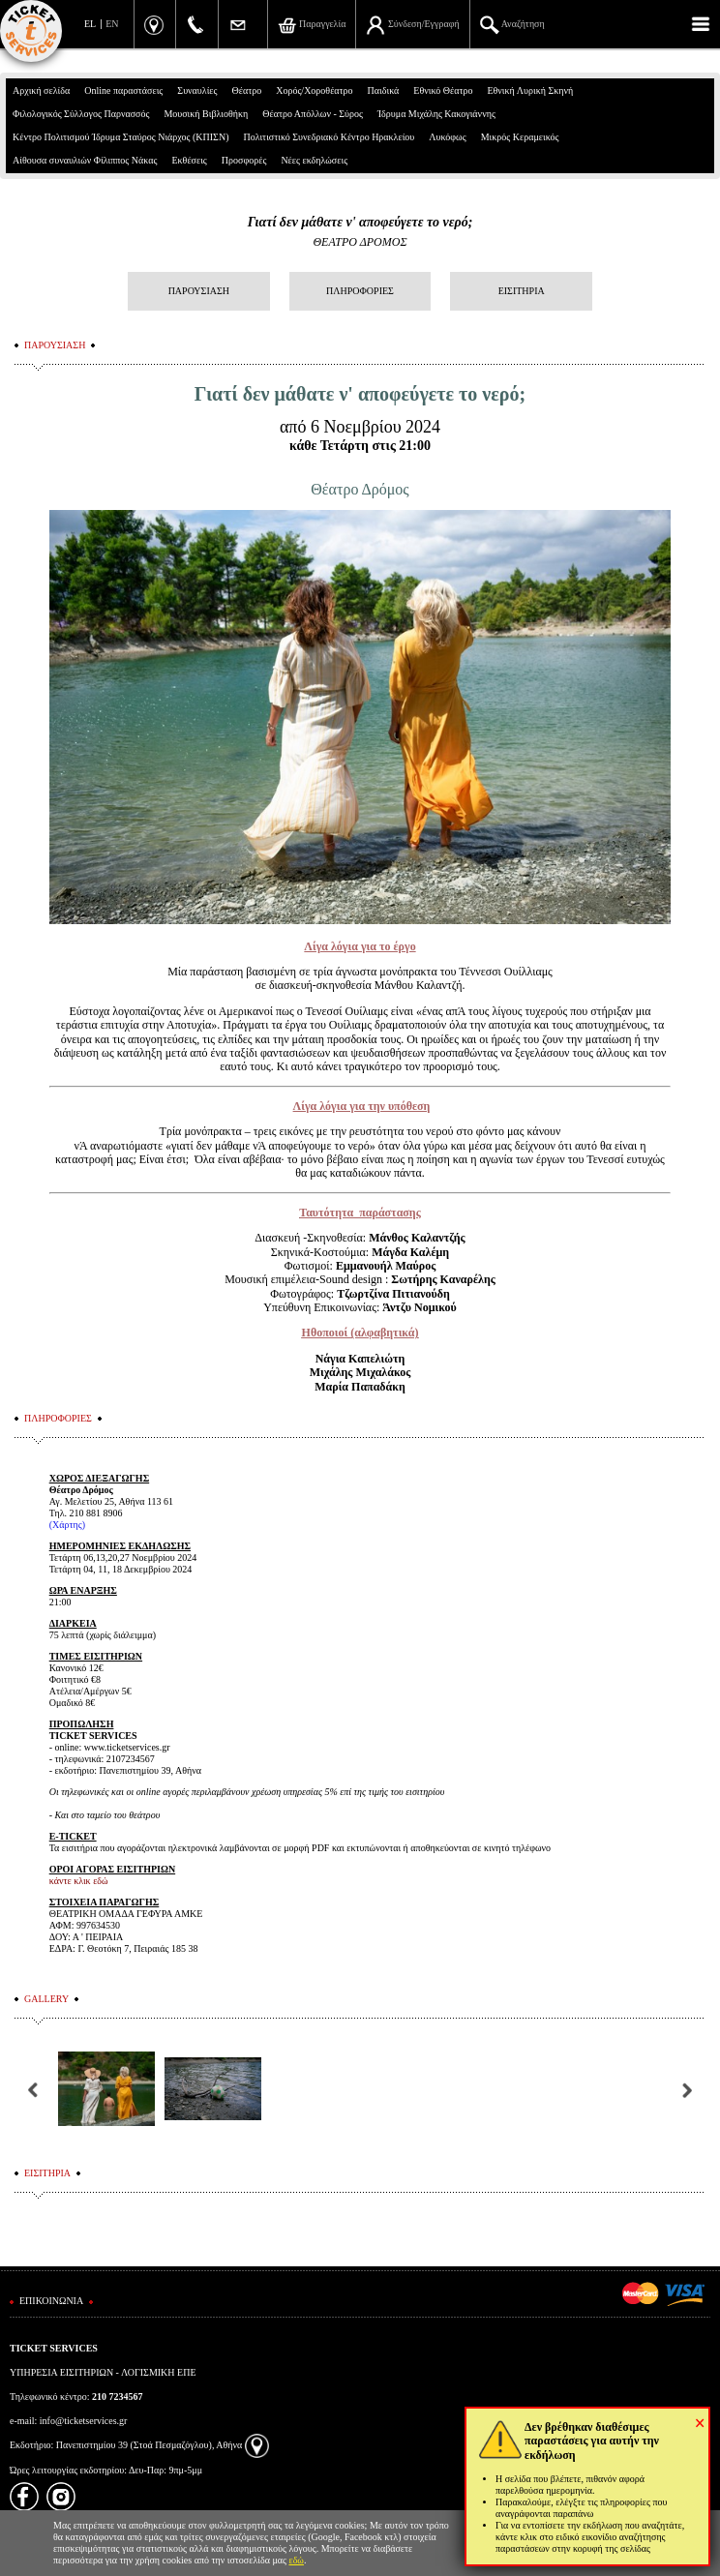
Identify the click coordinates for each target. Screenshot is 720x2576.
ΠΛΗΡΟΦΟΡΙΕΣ (360, 290)
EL (90, 23)
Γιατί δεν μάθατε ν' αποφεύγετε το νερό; (360, 222)
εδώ (296, 2560)
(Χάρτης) (67, 1524)
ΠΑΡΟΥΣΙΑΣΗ (198, 290)
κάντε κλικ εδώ (78, 1880)
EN (111, 23)
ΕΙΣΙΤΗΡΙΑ (521, 290)
